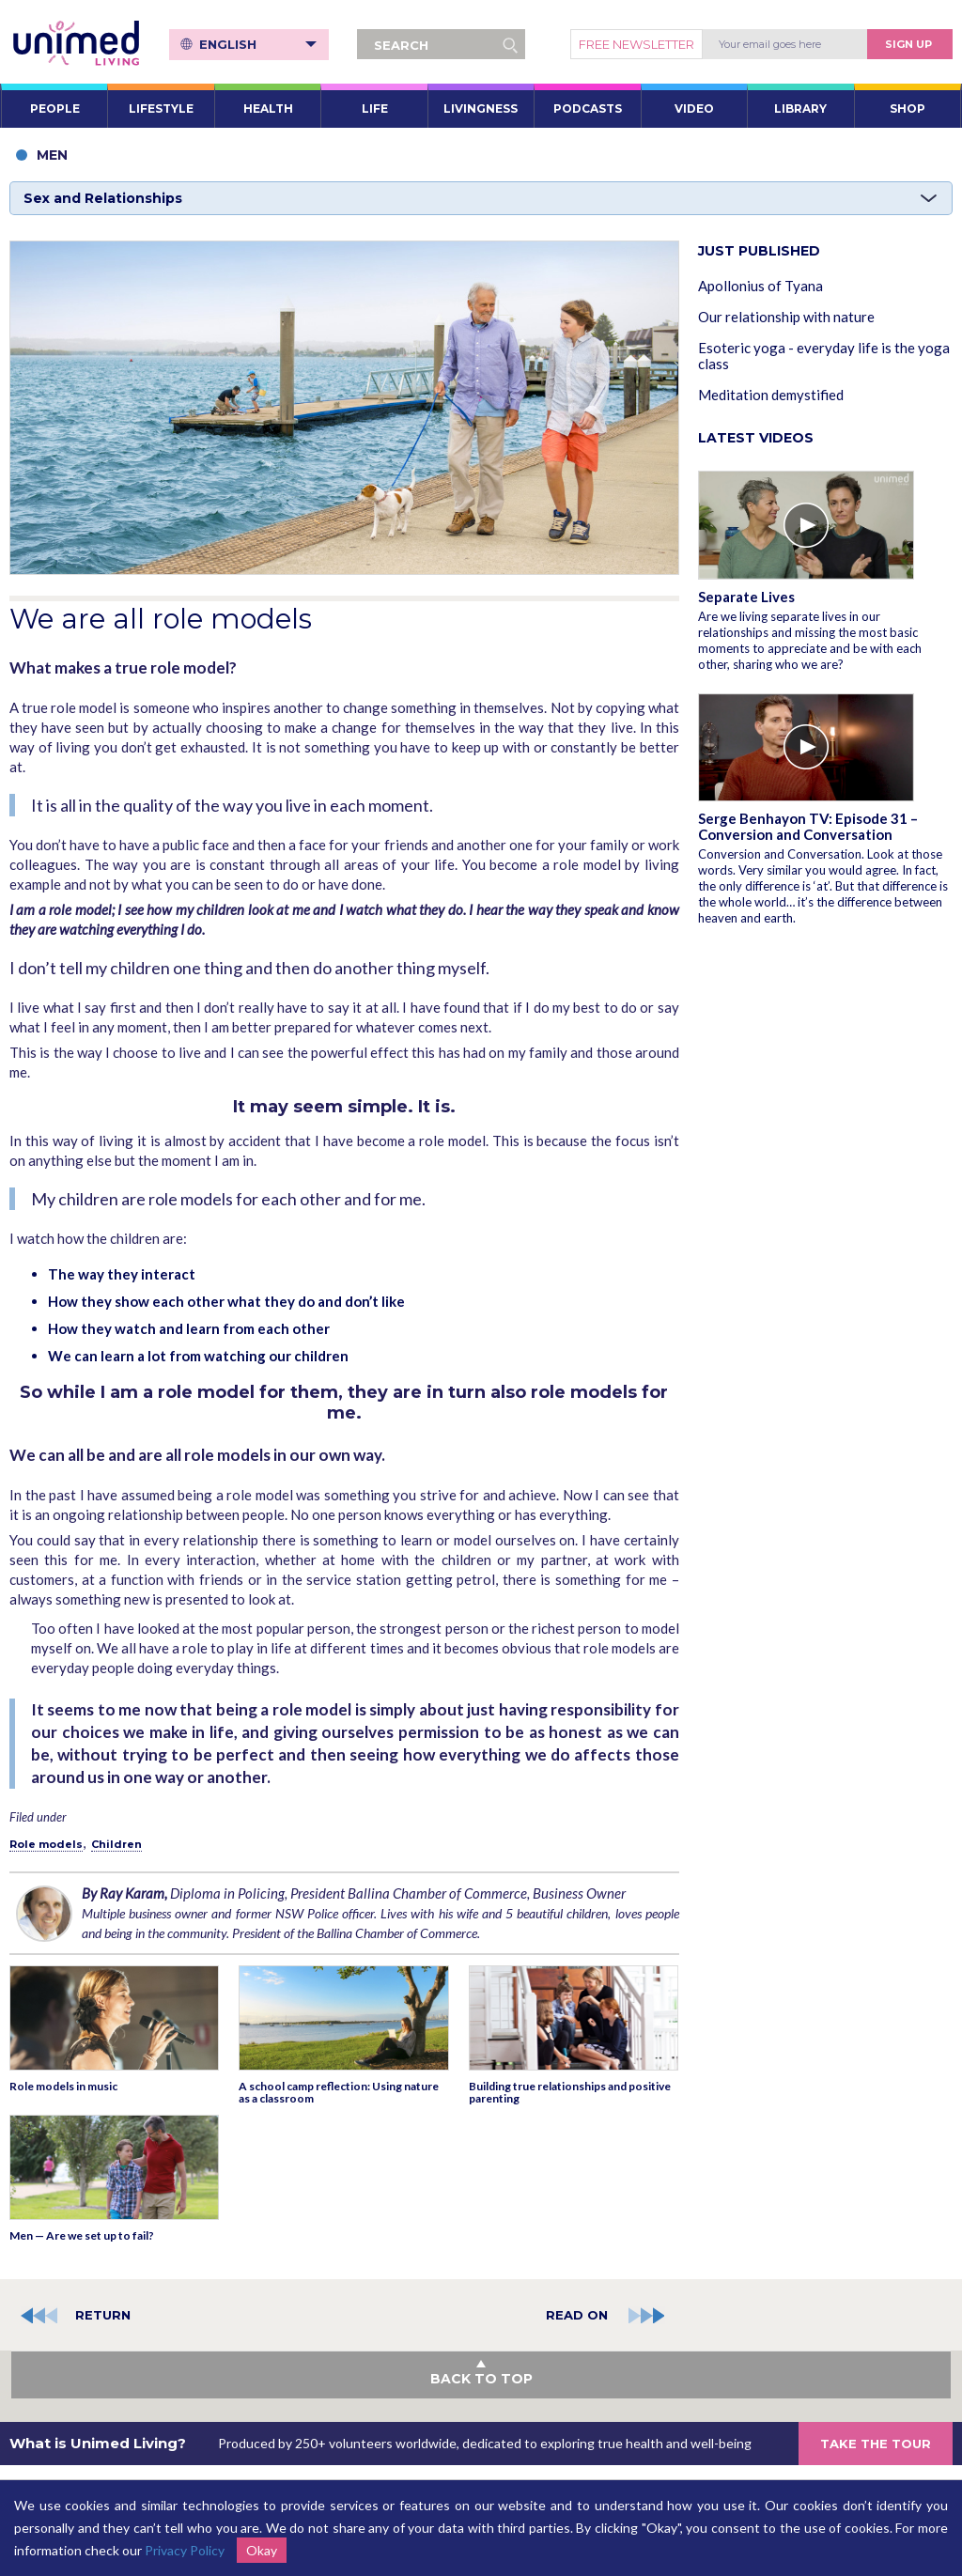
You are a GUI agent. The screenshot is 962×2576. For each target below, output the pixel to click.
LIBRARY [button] (800, 108)
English (258, 44)
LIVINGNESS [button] (480, 108)
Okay (261, 2550)
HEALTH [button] (268, 108)
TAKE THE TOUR (875, 2443)
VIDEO (694, 108)
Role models (46, 1844)
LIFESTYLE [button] (161, 108)
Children (116, 1844)
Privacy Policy (185, 2550)
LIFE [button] (375, 108)
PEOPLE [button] (55, 108)
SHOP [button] (907, 108)
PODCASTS (587, 108)
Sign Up (908, 44)
